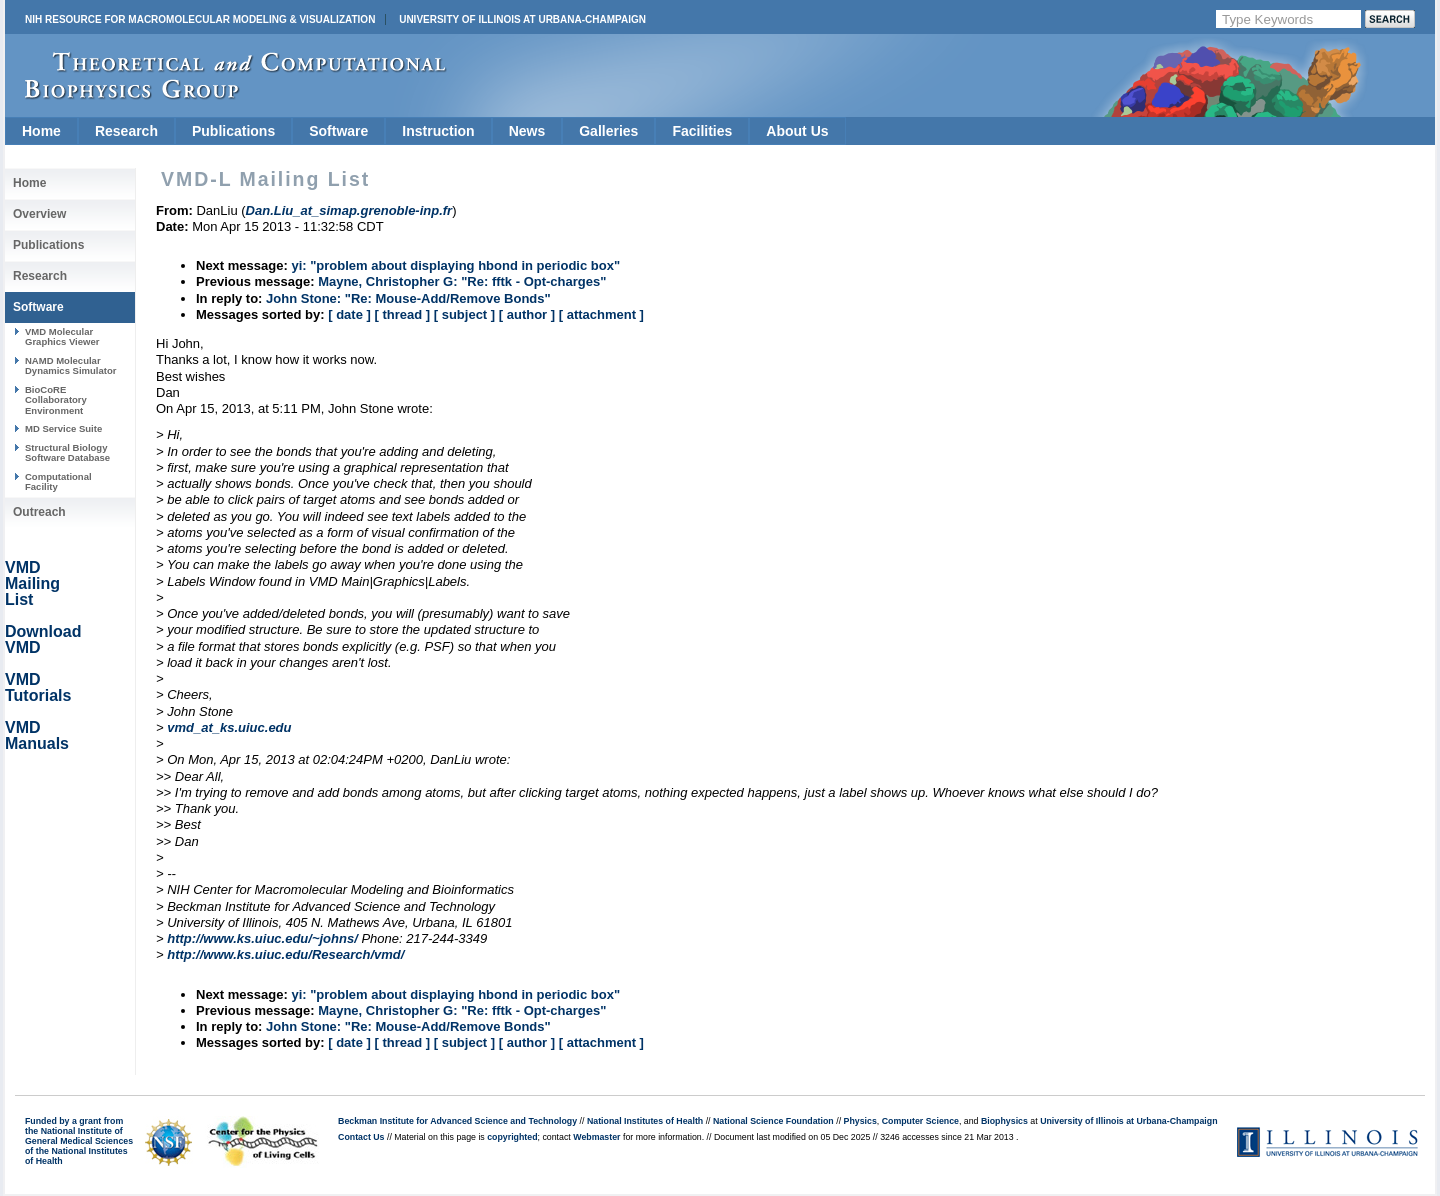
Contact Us (361, 1137)
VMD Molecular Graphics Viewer (62, 336)
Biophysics (1004, 1121)
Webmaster (596, 1137)
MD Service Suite (63, 428)
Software (338, 131)
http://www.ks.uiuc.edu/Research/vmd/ (285, 954)
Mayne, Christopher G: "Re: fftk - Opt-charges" (462, 281)
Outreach (39, 512)
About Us (797, 131)
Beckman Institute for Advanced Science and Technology (457, 1121)
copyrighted (512, 1137)
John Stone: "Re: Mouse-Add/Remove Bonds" (408, 298)
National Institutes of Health (645, 1121)
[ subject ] (464, 314)
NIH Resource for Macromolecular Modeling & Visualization (200, 19)
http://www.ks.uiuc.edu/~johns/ (262, 938)
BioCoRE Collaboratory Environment (56, 400)
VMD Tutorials (38, 687)
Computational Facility (58, 481)
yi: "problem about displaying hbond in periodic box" (455, 265)
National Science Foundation (773, 1121)
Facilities (702, 131)
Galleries (608, 131)
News (527, 131)
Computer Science (920, 1121)
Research (126, 131)
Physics (860, 1121)
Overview (39, 214)
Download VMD (43, 639)
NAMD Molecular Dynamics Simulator (71, 365)
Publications (233, 131)
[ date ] (349, 314)
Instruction (438, 131)
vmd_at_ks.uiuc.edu (229, 727)
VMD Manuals (37, 735)
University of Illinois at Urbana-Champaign (522, 19)
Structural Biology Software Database (67, 452)
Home (41, 131)
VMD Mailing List (32, 583)
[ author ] (527, 314)
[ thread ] (402, 314)
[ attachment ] (601, 314)
